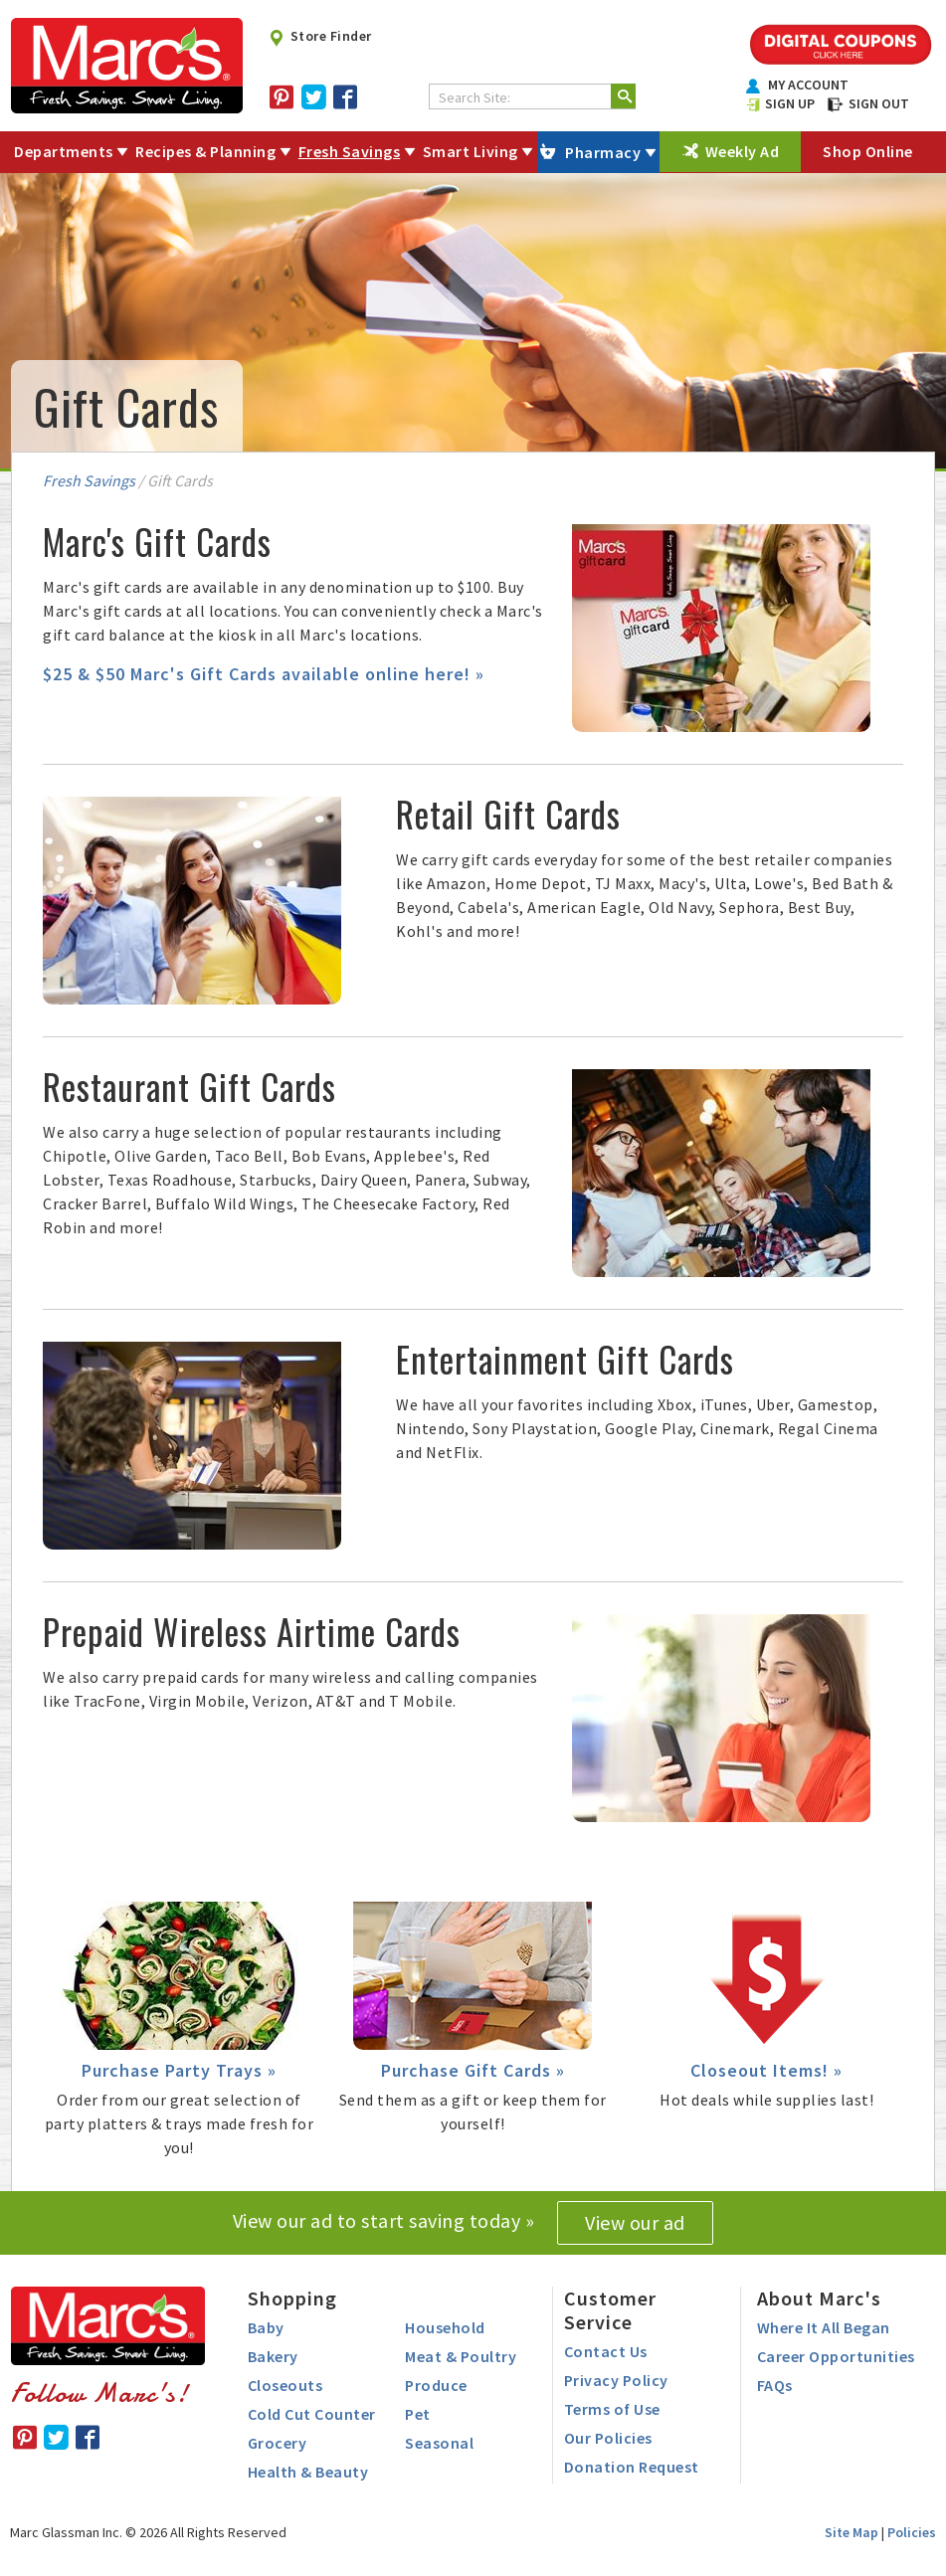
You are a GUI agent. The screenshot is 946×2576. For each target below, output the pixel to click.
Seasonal (439, 2443)
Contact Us (606, 2351)
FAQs (775, 2385)
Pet (418, 2414)
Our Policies (608, 2438)
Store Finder (320, 36)
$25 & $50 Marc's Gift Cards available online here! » (263, 673)
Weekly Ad (742, 151)
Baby (266, 2327)
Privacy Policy (616, 2380)
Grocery (277, 2443)
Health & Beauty (308, 2472)
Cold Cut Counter (312, 2414)
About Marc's (819, 2298)
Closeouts (285, 2385)
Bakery (273, 2356)
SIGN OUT (868, 103)
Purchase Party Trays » (179, 2070)
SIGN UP (781, 103)
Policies (911, 2532)
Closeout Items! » (766, 2070)
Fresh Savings (349, 151)
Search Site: (474, 97)
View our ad (635, 2222)
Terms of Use (612, 2409)
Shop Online (868, 151)
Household (445, 2327)
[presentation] (721, 626)
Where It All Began (823, 2327)
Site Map (851, 2532)
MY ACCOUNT (798, 84)
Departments (63, 151)
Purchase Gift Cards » (473, 2070)
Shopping (292, 2298)
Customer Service (610, 2310)
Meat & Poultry (460, 2356)
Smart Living (470, 151)
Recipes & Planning (205, 151)
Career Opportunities (836, 2356)
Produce (436, 2385)
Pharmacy (603, 152)
